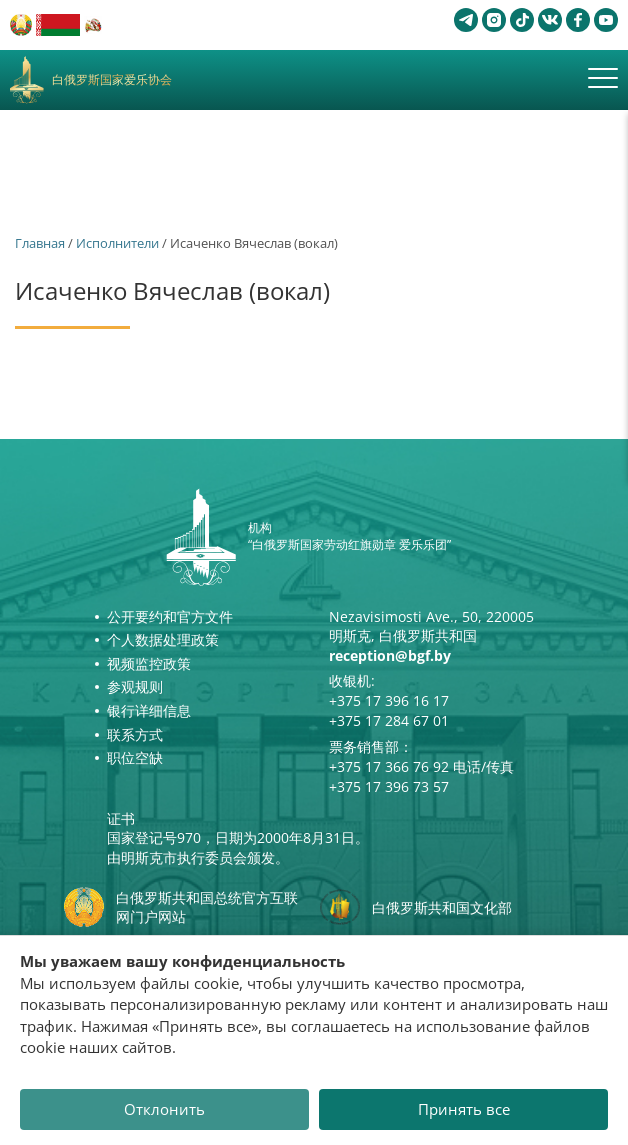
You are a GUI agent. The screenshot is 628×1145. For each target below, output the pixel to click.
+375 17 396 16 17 (389, 700)
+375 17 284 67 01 (389, 720)
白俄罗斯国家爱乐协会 (112, 80)
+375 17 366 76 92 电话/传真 (421, 766)
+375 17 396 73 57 (389, 786)
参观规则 (135, 686)
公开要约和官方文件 (170, 616)
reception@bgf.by (390, 655)
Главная (40, 243)
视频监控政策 (149, 663)
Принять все (464, 1109)
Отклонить (164, 1109)
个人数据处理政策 (163, 639)
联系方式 (135, 734)
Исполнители (117, 243)
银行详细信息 (149, 710)
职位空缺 (135, 757)
